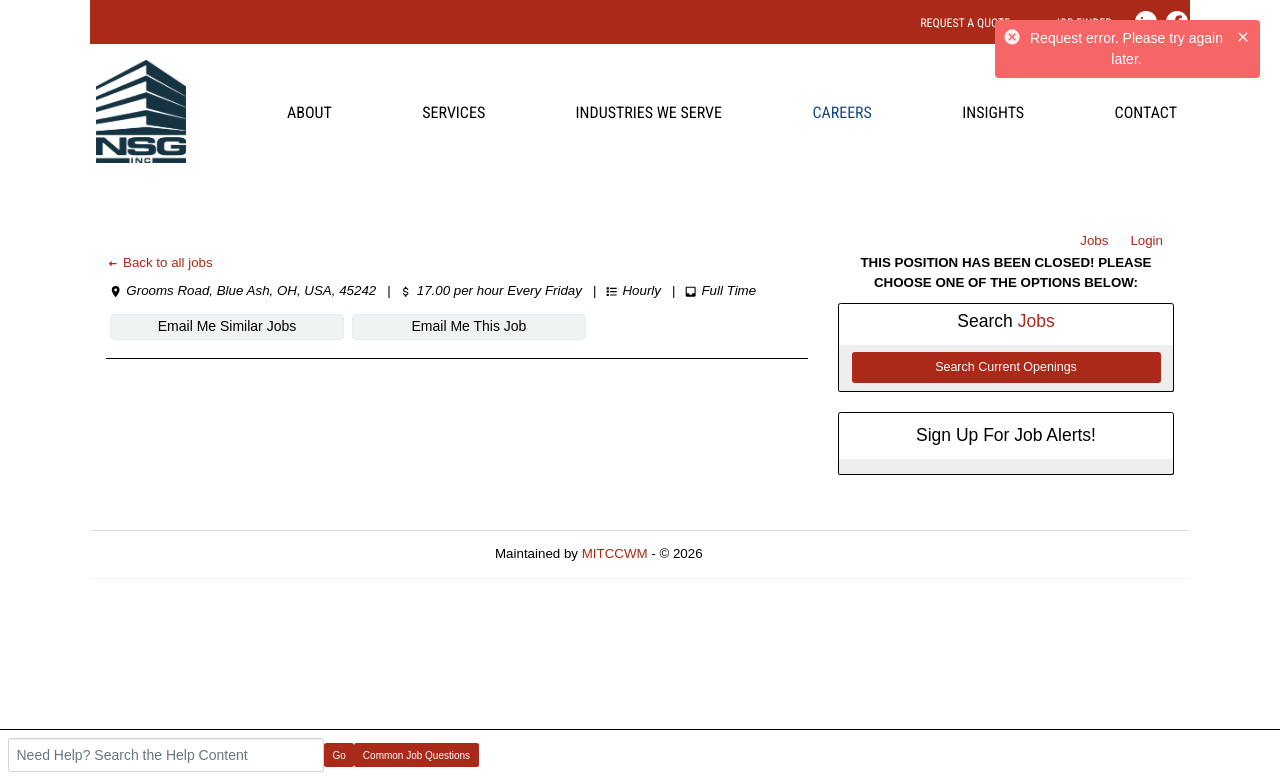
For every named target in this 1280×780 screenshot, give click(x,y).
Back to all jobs (159, 262)
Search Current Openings (1006, 367)
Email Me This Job (469, 326)
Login (1146, 240)
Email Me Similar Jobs (227, 326)
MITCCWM (615, 553)
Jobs (1094, 240)
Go (339, 755)
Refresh (761, 553)
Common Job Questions (416, 755)
